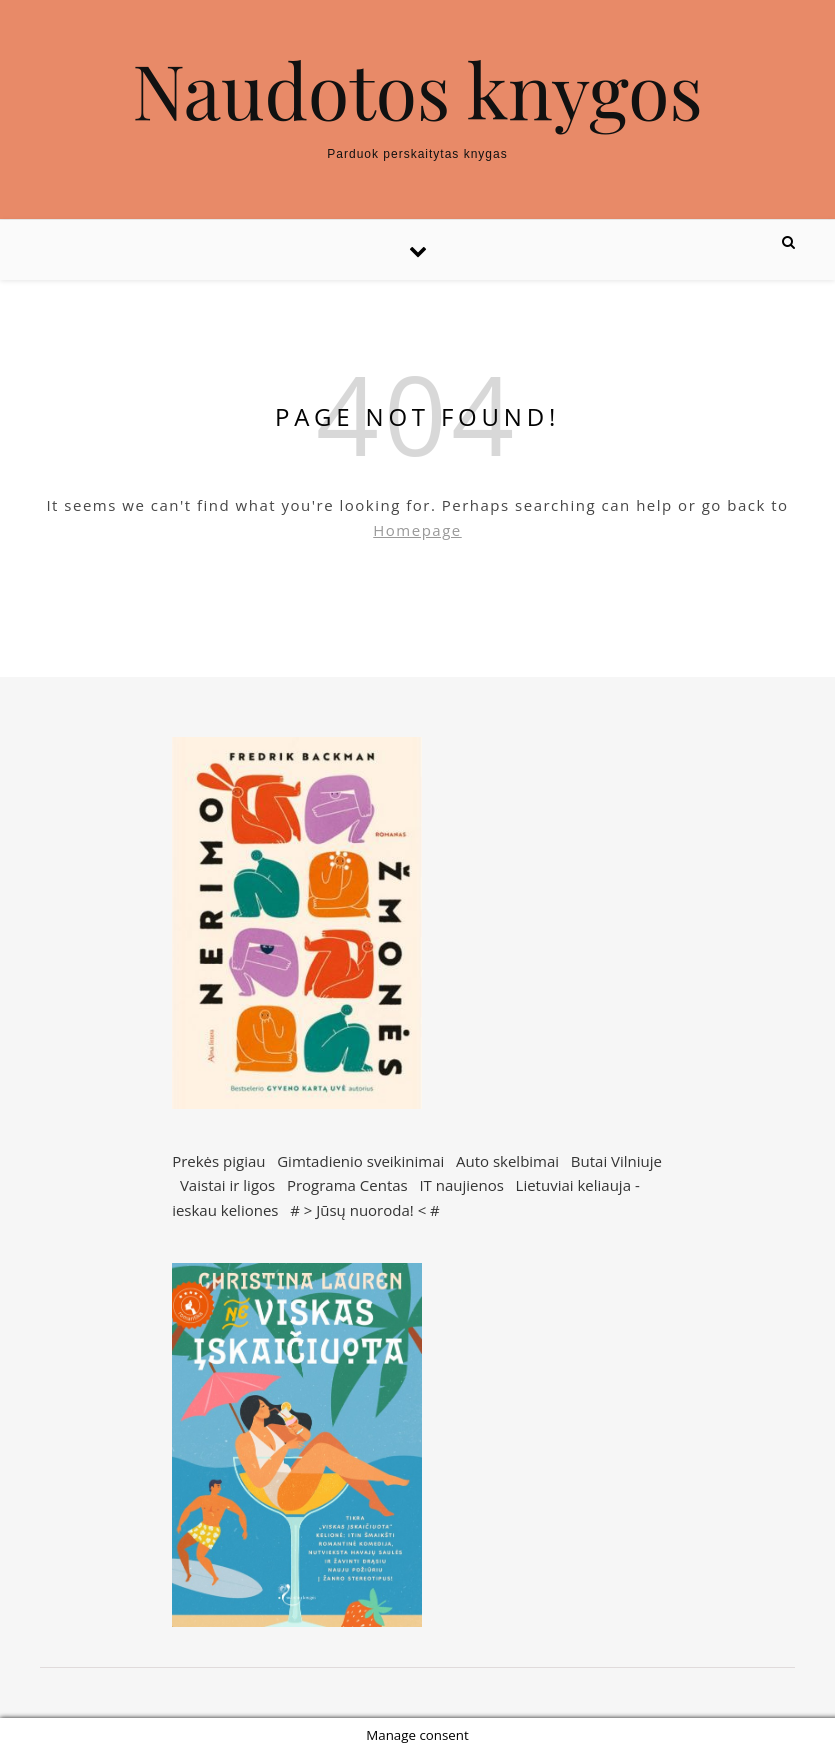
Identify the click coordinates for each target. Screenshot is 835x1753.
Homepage (417, 530)
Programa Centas (347, 1185)
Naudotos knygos (417, 89)
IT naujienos (461, 1185)
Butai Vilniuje (616, 1161)
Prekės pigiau (218, 1161)
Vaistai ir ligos (227, 1185)
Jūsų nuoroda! (365, 1210)
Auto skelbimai (507, 1161)
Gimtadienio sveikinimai (360, 1161)
